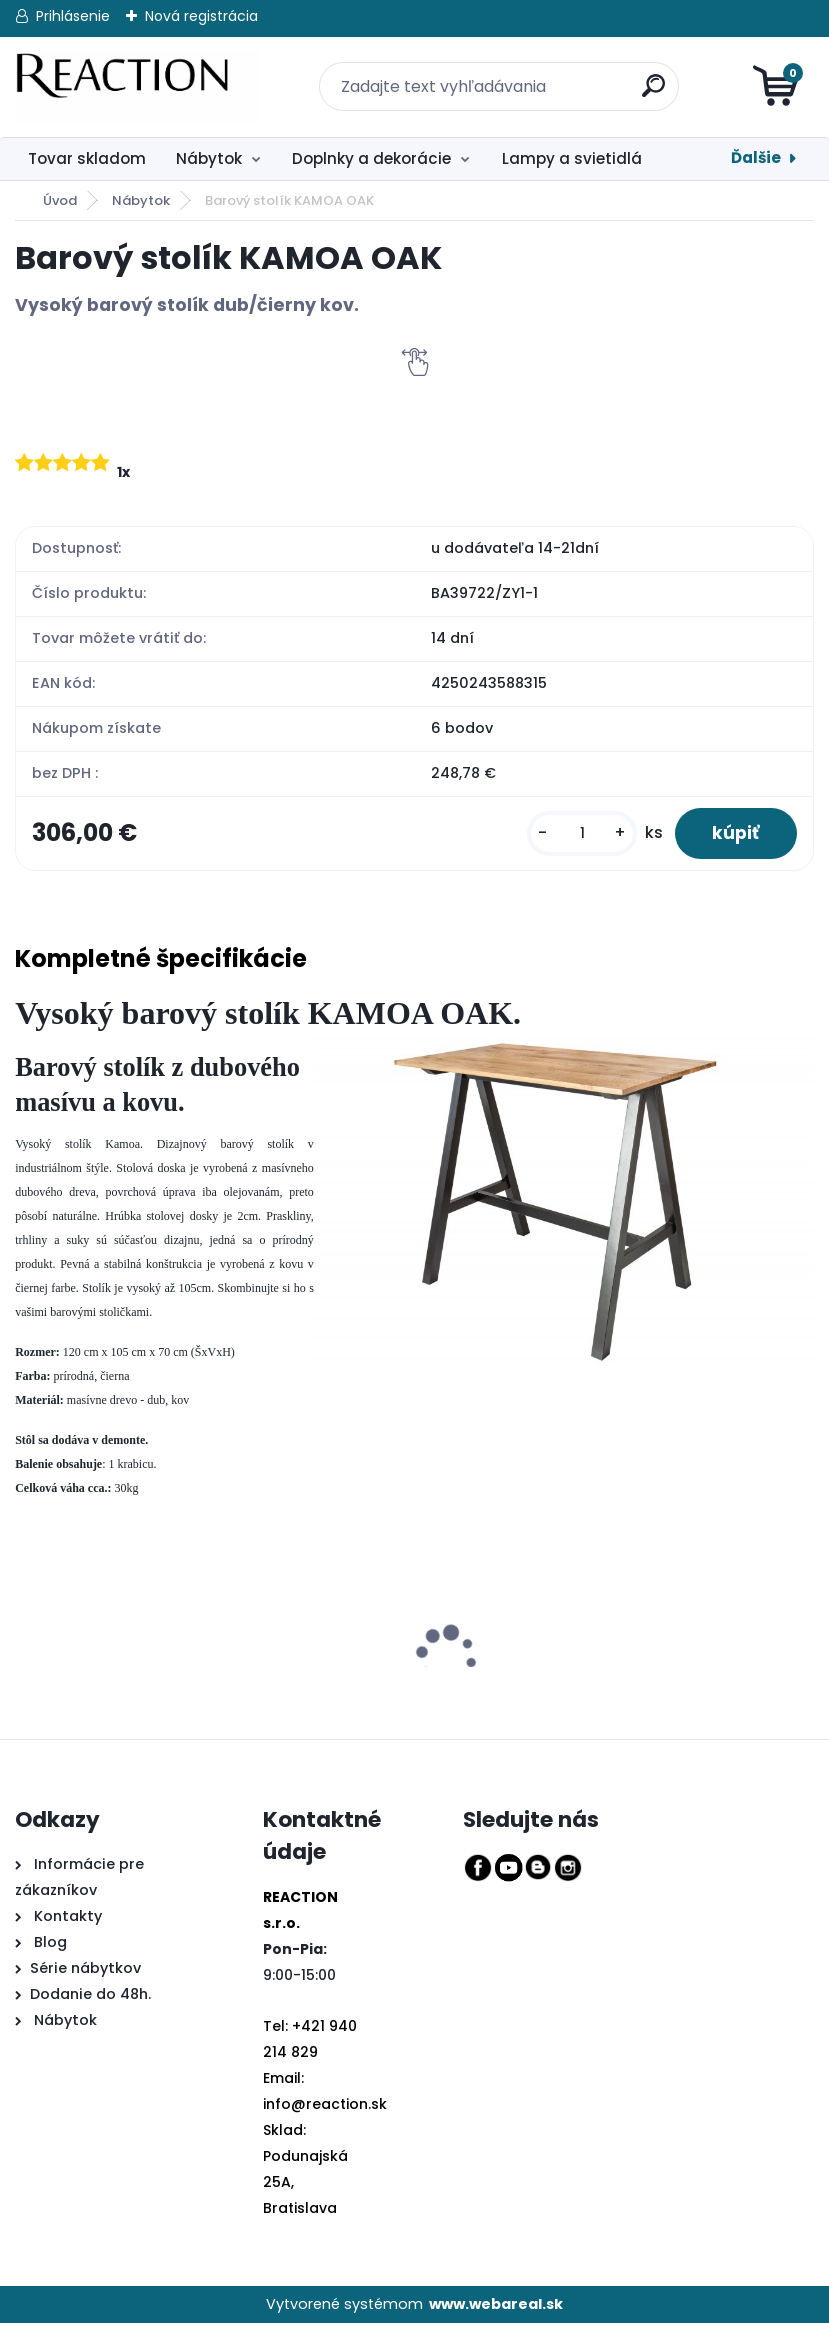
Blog (48, 1945)
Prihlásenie (73, 16)
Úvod (60, 200)
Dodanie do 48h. (90, 1996)
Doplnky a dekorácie (371, 158)
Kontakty (68, 1919)
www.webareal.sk (496, 2306)
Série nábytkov (85, 1970)
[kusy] (577, 834)
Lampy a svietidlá (572, 158)
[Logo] (137, 87)
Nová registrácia (201, 16)
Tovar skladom (87, 158)
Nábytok (209, 158)
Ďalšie (756, 157)
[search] (642, 74)
